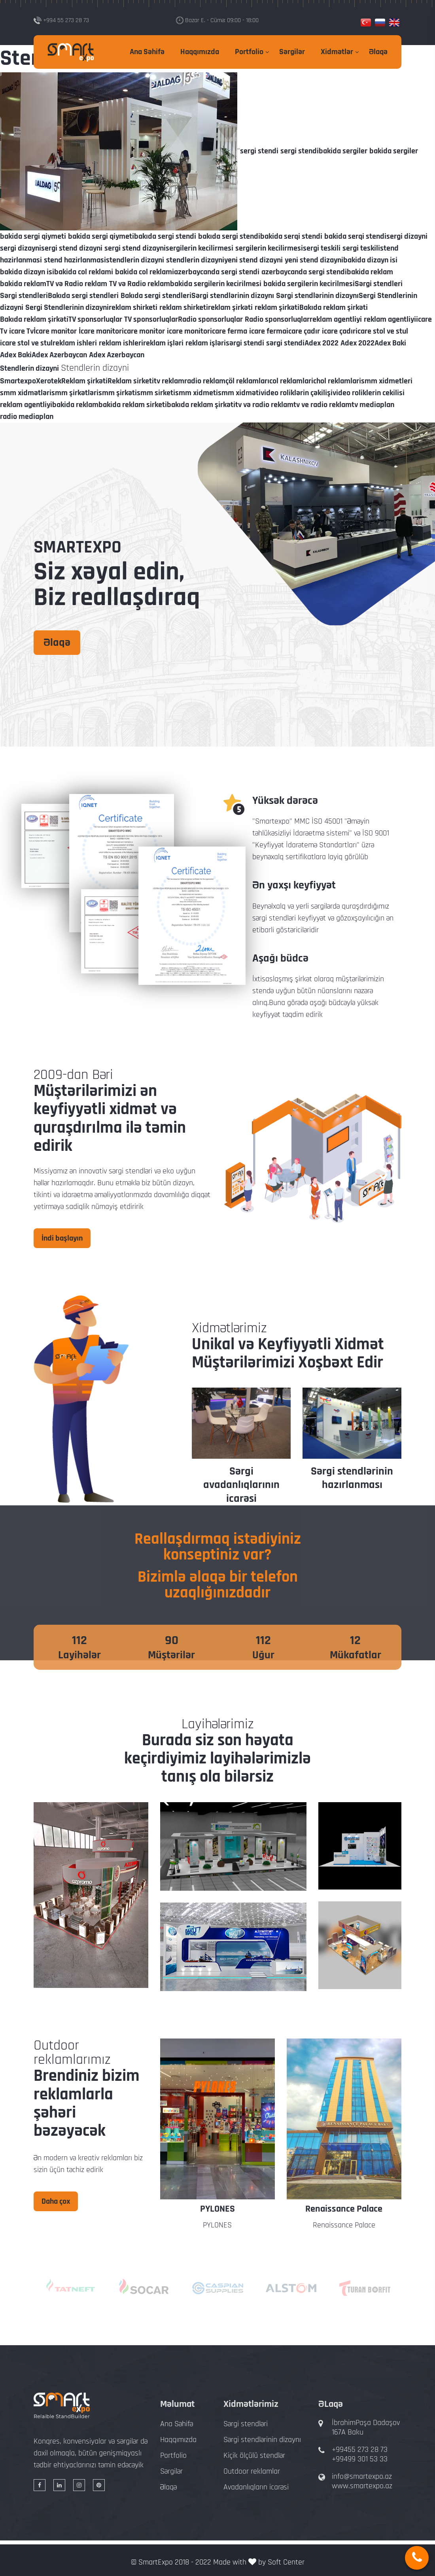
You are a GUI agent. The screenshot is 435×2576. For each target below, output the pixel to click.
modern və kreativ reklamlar (87, 2158)
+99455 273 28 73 (360, 2449)
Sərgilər (292, 52)
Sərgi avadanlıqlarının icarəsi (352, 1485)
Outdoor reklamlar (251, 2471)
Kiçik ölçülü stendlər (254, 2455)
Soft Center (286, 2562)
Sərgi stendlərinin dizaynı (241, 1478)
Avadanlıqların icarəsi (256, 2487)
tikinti (42, 1195)
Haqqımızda (199, 52)
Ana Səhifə (147, 52)
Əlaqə (378, 52)
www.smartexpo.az (362, 2486)
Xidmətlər (337, 52)
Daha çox (56, 2201)
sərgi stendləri (130, 1171)
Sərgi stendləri (245, 2424)
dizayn (183, 1183)
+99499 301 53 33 (360, 2459)
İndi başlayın (62, 1238)
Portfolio (249, 52)
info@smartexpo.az (362, 2476)
